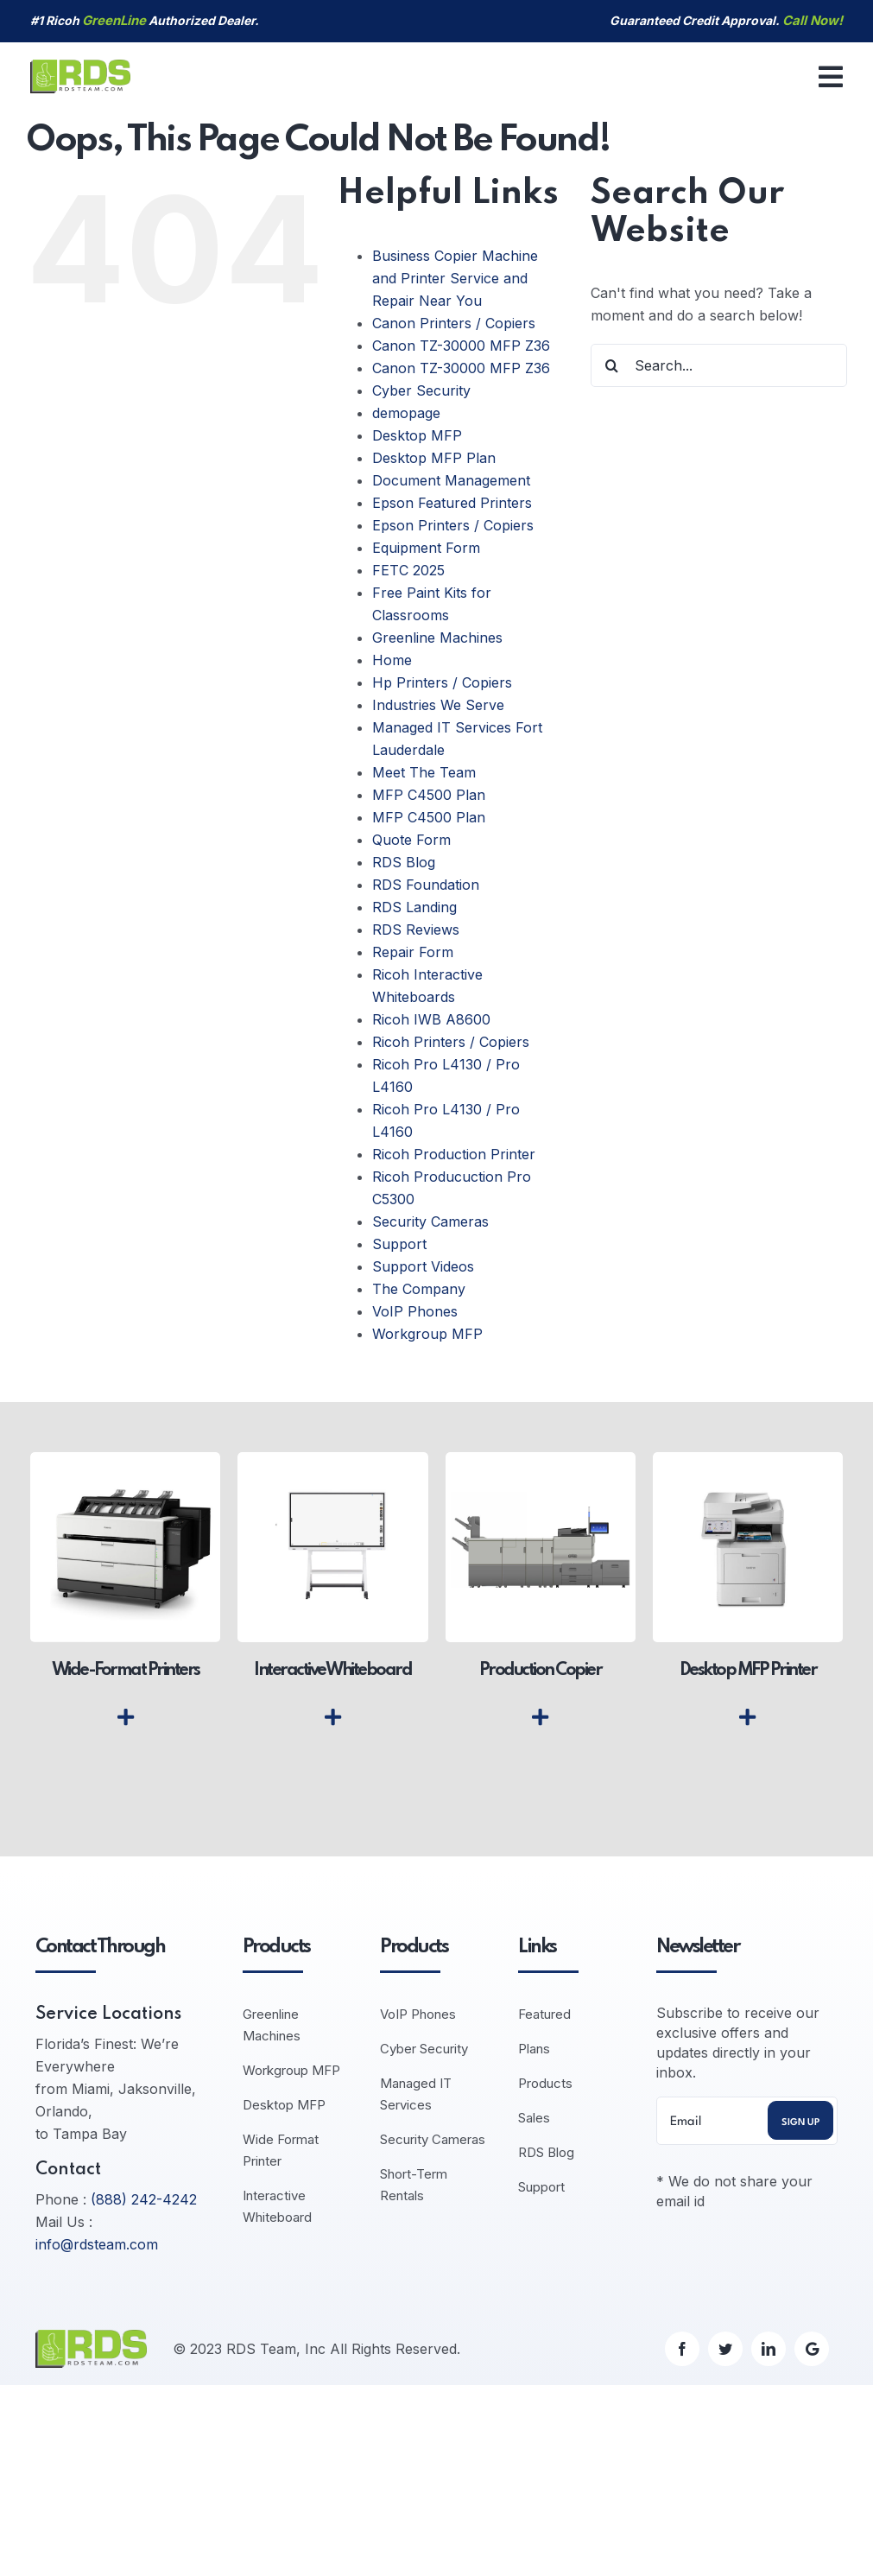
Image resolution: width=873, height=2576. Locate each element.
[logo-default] (80, 66)
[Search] (612, 365)
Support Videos (423, 1266)
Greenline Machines (437, 637)
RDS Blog (403, 862)
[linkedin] (768, 2349)
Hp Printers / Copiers (442, 682)
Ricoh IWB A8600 (431, 1019)
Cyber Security (421, 390)
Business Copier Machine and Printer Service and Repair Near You (455, 278)
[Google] (811, 2349)
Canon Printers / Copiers (453, 323)
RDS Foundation (425, 884)
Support (399, 1244)
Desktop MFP (417, 435)
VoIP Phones (415, 1311)
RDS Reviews (415, 929)
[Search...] (719, 365)
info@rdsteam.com (96, 2244)
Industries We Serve (438, 705)
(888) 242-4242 (144, 2199)
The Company (418, 1289)
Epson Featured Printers (452, 502)
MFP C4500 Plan (428, 794)
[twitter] (725, 2349)
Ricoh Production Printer (453, 1154)
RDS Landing (414, 907)
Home (392, 660)
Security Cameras (430, 1221)
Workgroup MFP (427, 1333)
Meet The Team (424, 772)
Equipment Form (426, 547)
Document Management (451, 480)
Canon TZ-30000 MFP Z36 (461, 345)
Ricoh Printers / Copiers (450, 1041)
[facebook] (682, 2349)
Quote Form (411, 839)
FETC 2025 (408, 570)
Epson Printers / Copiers (453, 525)
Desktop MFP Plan (434, 457)
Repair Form (412, 952)
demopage (406, 413)
